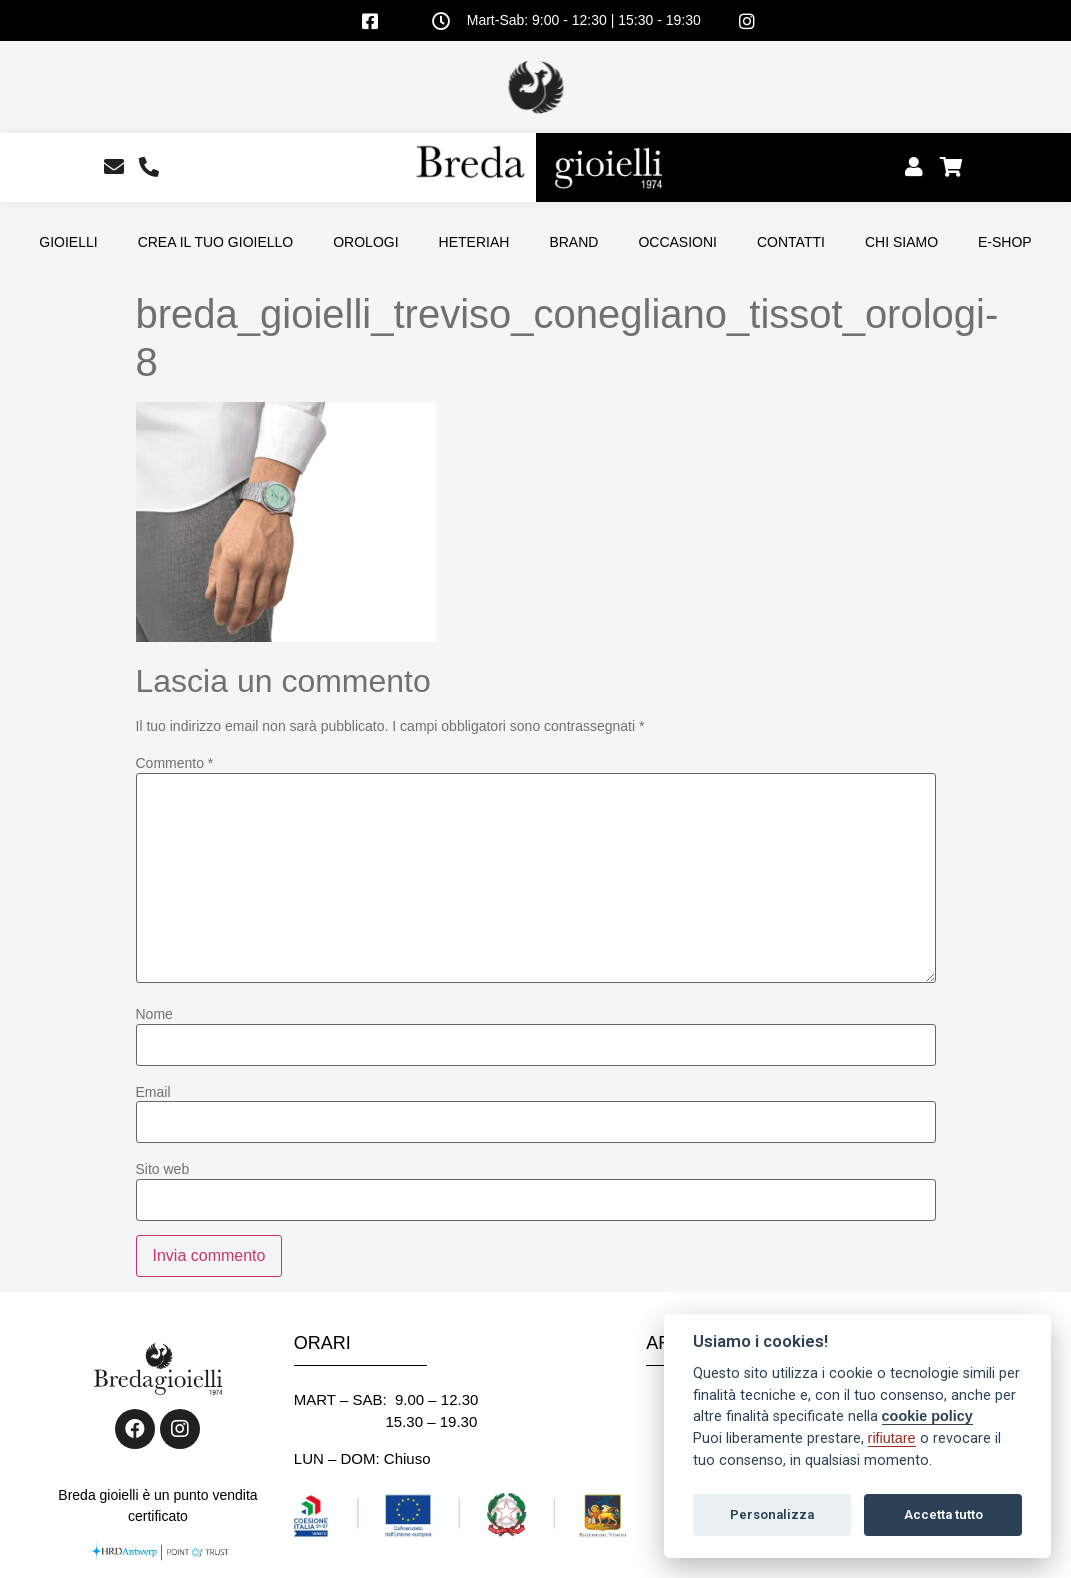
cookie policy (927, 1416)
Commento (175, 763)
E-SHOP (1005, 242)
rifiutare (892, 1438)
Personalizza (772, 1514)
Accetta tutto (943, 1514)
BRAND (573, 242)
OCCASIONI (677, 242)
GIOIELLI (68, 242)
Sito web (163, 1169)
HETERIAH (474, 242)
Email (153, 1092)
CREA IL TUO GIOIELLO (216, 242)
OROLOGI (365, 242)
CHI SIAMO (901, 242)
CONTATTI (791, 242)
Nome (154, 1014)
